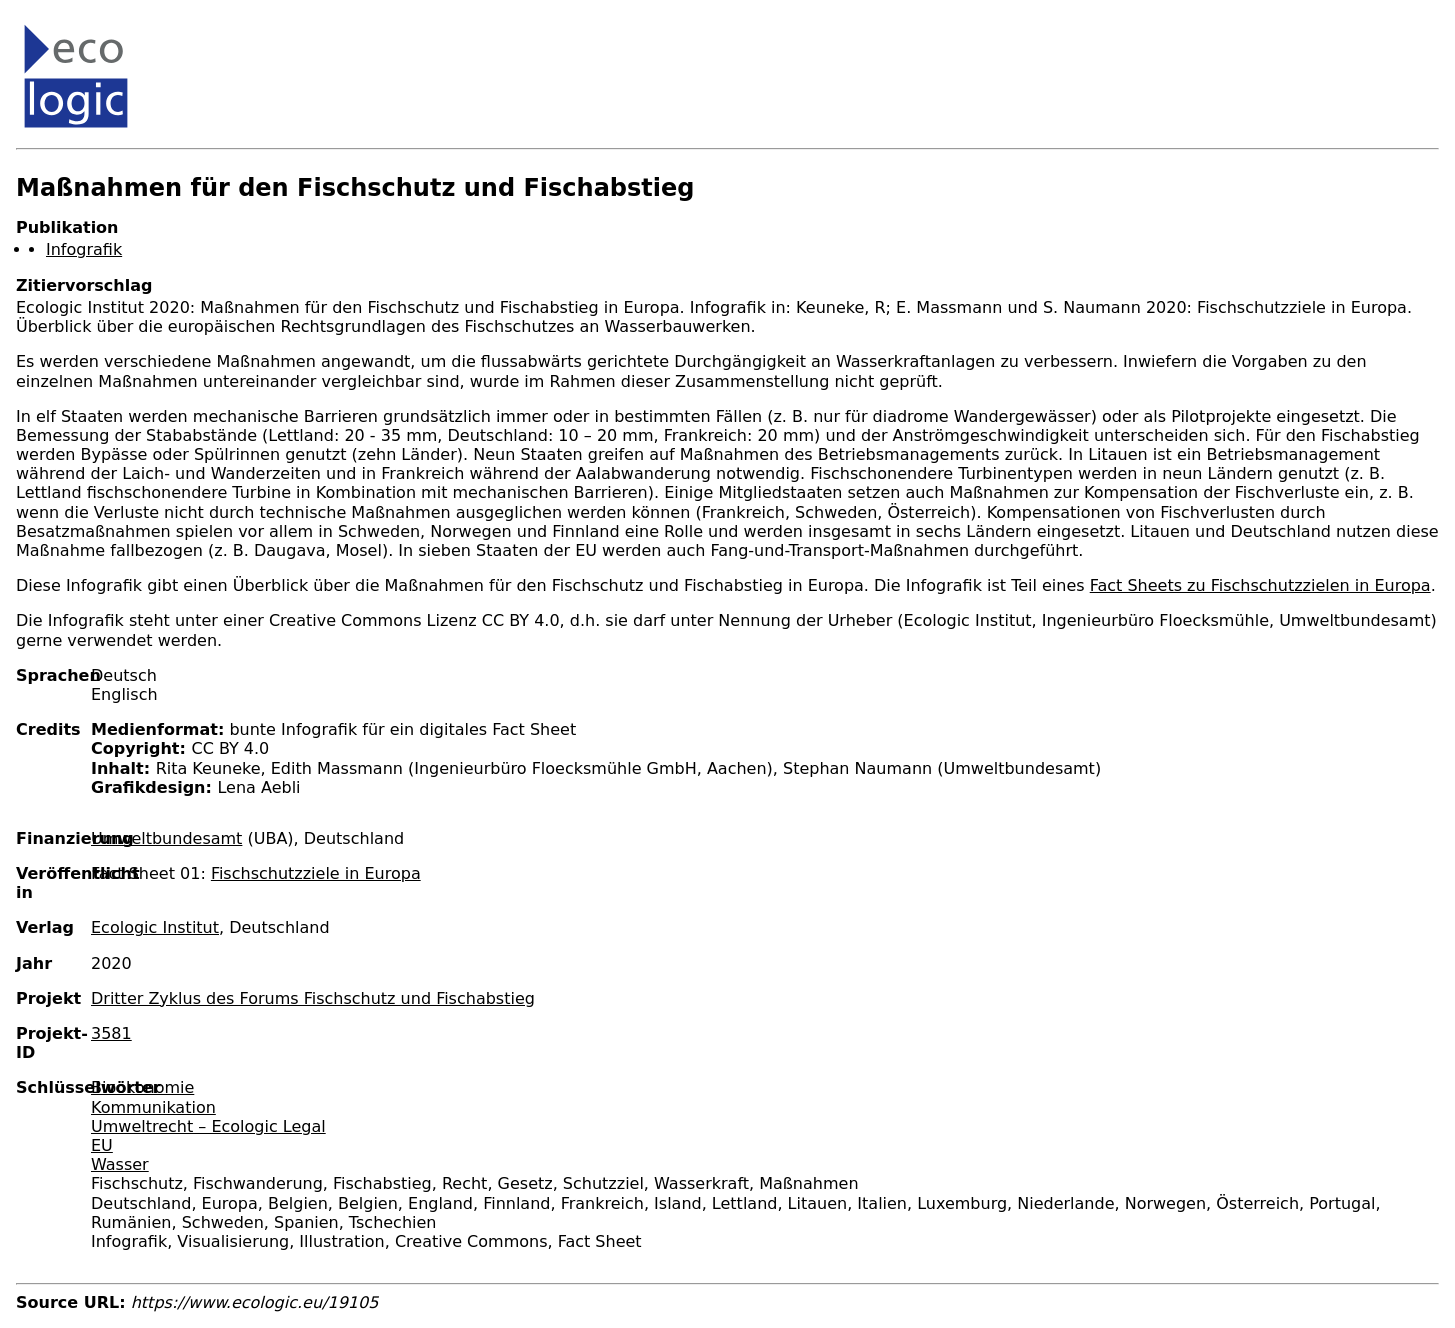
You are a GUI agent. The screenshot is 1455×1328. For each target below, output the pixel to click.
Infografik (84, 249)
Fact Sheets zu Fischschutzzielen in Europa (1260, 585)
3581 (111, 1033)
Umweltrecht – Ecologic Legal (208, 1126)
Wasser (120, 1164)
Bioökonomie (142, 1087)
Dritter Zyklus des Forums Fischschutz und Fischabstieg (313, 998)
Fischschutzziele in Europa (316, 873)
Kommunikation (153, 1107)
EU (102, 1145)
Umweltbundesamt (166, 838)
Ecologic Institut (155, 927)
